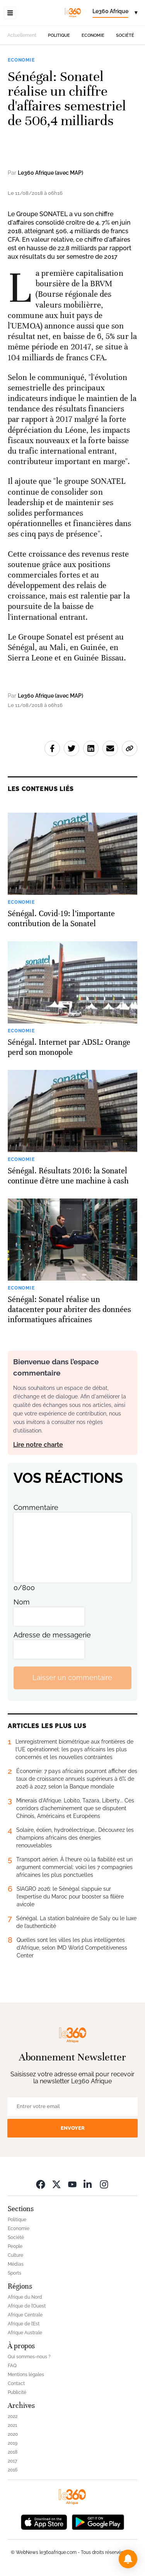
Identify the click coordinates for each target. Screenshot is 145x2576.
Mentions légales (26, 2374)
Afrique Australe (25, 2332)
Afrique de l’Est (23, 2324)
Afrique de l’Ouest (27, 2306)
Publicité (17, 2392)
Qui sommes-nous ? (29, 2356)
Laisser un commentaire (72, 1677)
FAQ (12, 2365)
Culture (15, 2255)
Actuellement (21, 35)
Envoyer (73, 2128)
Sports (14, 2273)
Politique (59, 35)
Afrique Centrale (25, 2315)
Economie (93, 35)
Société (125, 35)
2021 (12, 2425)
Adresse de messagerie (52, 1635)
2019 (12, 2443)
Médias (16, 2264)
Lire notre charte (38, 1444)
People (15, 2246)
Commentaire (36, 1507)
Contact (16, 2383)
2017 (12, 2461)
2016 (12, 2470)
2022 (12, 2416)
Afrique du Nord (25, 2297)
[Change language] (114, 13)
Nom (22, 1602)
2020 (13, 2434)
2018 (12, 2452)
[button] (128, 2559)
